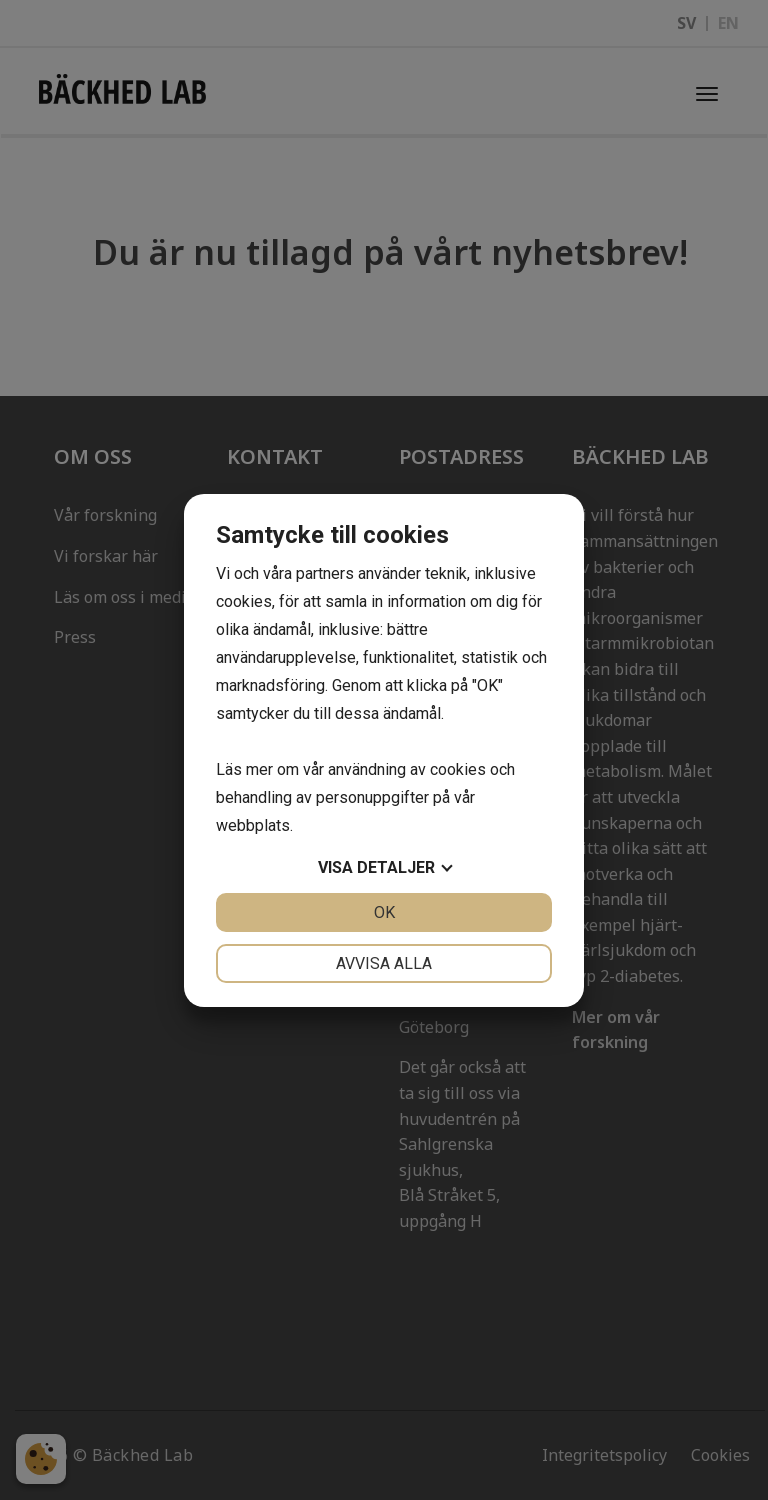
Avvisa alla (384, 963)
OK (384, 912)
